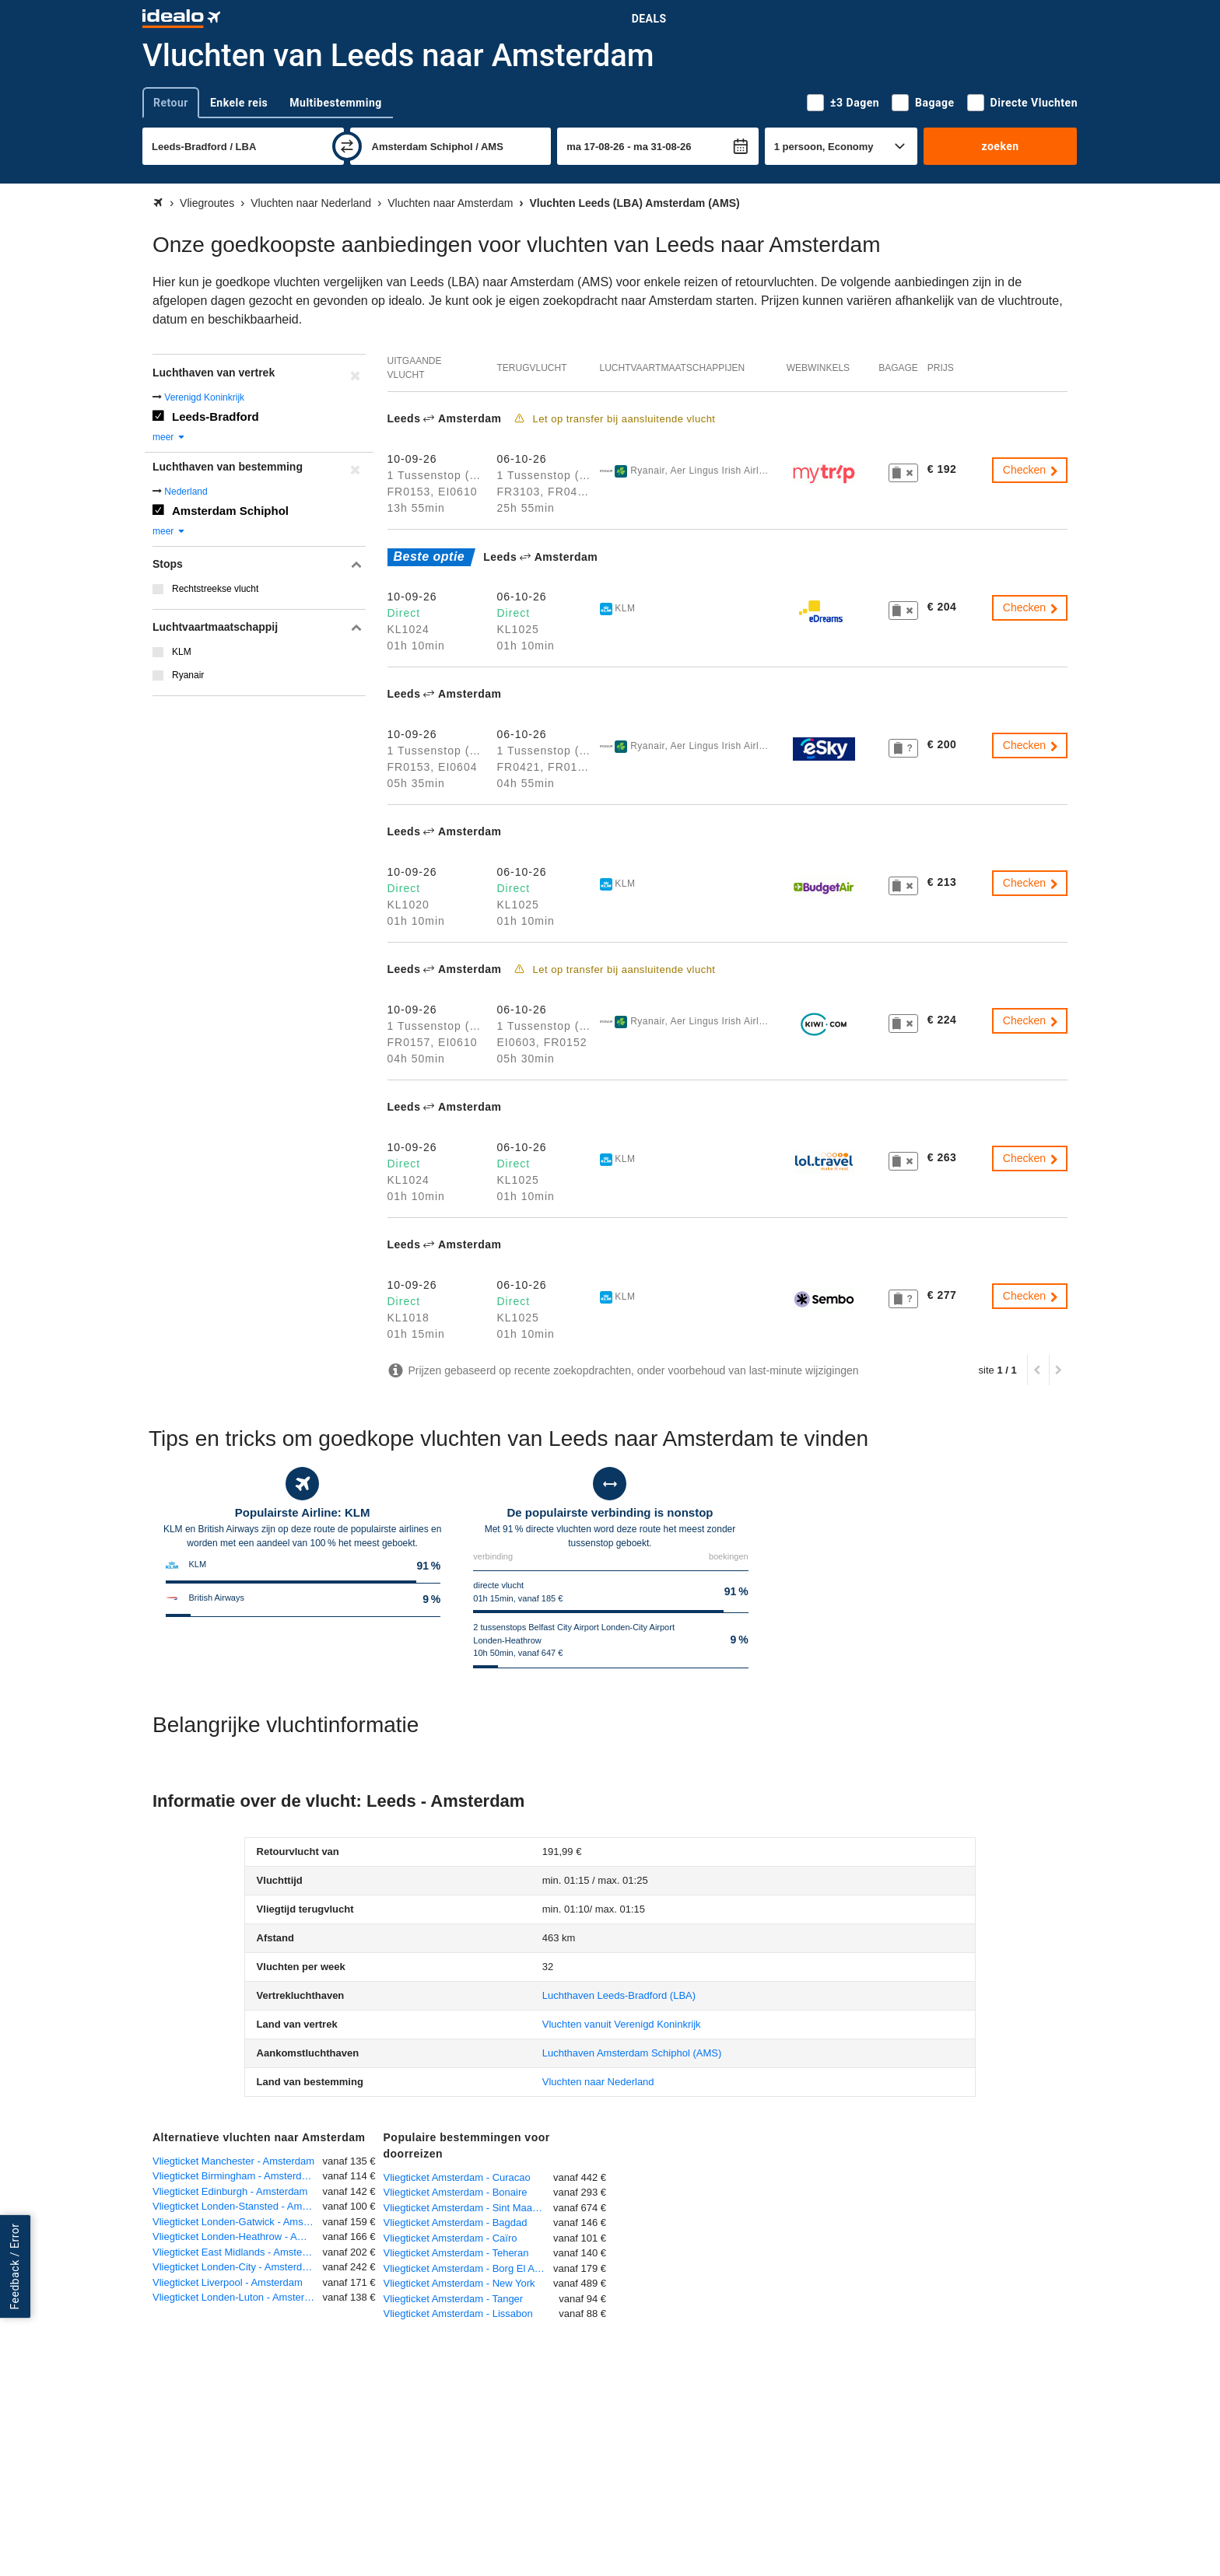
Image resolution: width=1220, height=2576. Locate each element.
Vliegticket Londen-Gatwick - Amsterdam (237, 2222)
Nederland (185, 491)
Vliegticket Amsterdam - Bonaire (456, 2192)
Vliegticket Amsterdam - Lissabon (458, 2313)
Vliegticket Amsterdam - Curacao (457, 2177)
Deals (649, 18)
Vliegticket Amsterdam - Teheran (456, 2253)
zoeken (999, 146)
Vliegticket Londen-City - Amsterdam (234, 2267)
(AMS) (632, 2053)
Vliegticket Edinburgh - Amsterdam (229, 2191)
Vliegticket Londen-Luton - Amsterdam (237, 2297)
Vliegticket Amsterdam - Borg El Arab (466, 2268)
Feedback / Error (15, 2266)
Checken (1031, 470)
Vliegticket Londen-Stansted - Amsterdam (237, 2206)
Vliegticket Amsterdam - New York (459, 2283)
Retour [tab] (170, 102)
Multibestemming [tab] (335, 102)
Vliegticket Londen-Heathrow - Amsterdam (237, 2236)
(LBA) (619, 1995)
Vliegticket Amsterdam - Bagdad (456, 2222)
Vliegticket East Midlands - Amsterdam (237, 2252)
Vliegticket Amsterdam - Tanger (454, 2299)
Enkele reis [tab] (239, 102)
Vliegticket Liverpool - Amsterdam (227, 2282)
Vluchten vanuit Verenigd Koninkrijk (621, 2024)
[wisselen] (347, 146)
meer (169, 437)
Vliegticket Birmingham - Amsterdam (234, 2176)
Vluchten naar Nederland (598, 2082)
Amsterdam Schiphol (230, 510)
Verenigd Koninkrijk (204, 397)
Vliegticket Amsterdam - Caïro (450, 2238)
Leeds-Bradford (215, 416)
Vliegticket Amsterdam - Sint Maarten (467, 2208)
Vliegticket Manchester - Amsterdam (233, 2161)
